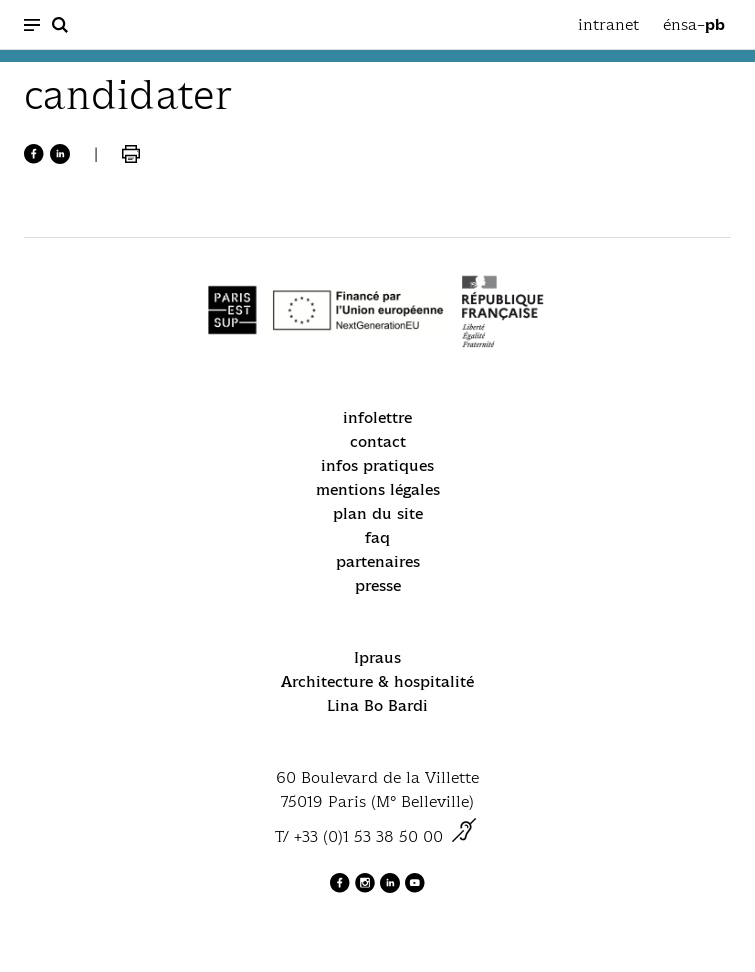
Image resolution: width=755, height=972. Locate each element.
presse (378, 585)
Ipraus (377, 657)
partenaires (378, 561)
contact (378, 441)
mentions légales (378, 489)
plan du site (378, 513)
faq (377, 537)
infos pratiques (377, 465)
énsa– (694, 25)
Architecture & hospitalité (377, 681)
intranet (608, 24)
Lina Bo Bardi (377, 705)
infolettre (377, 417)
